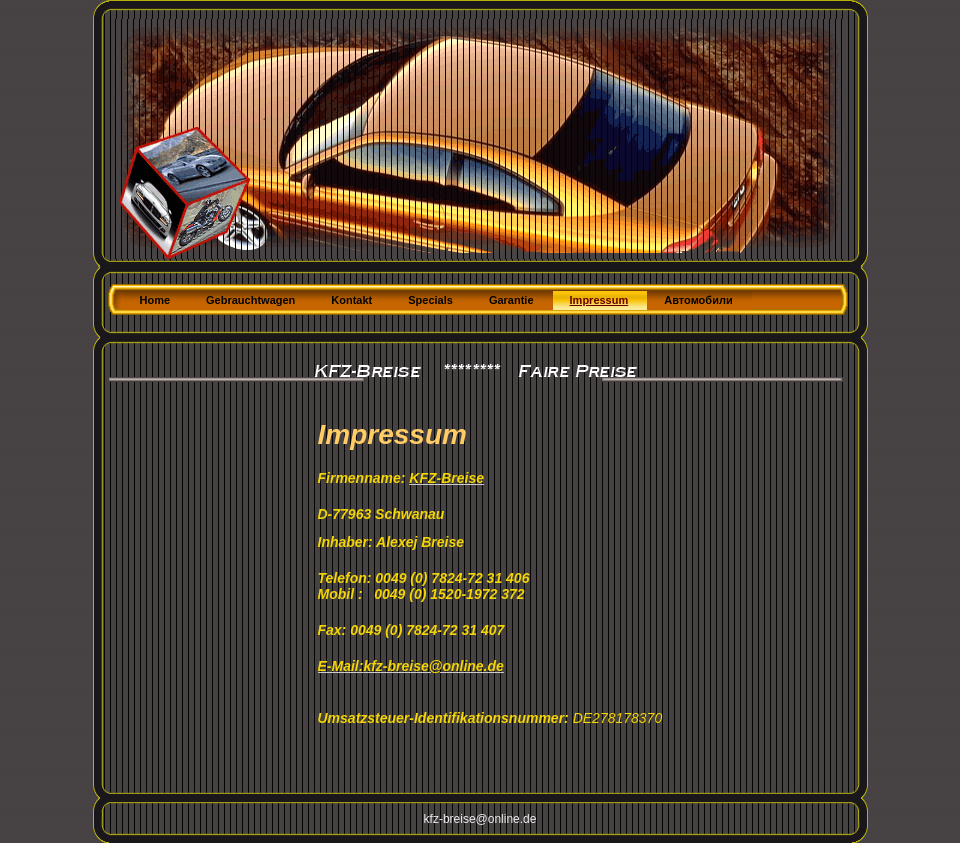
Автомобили (698, 300)
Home (155, 300)
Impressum (599, 300)
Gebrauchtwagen (250, 300)
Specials (430, 300)
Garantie (511, 300)
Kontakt (351, 300)
